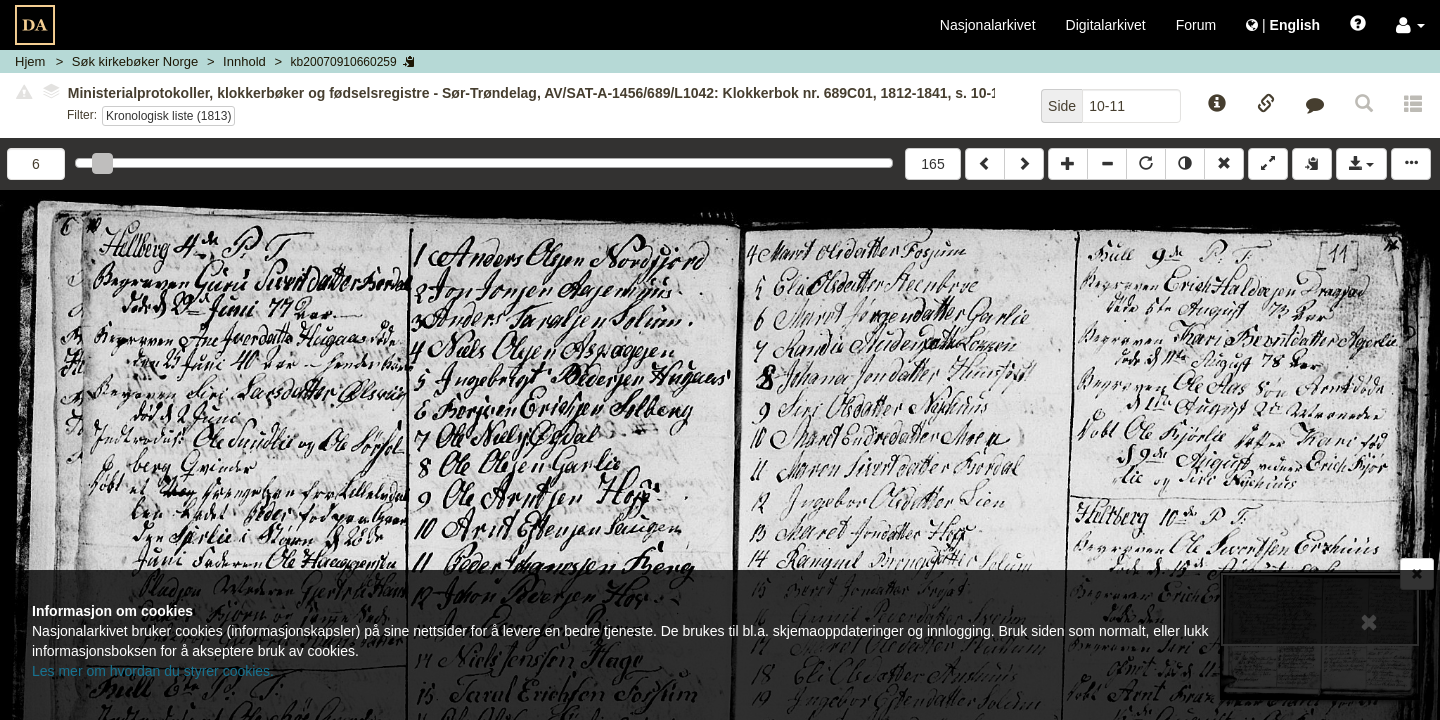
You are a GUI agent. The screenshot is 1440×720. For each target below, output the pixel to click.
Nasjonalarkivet (988, 25)
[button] (1410, 25)
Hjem (30, 61)
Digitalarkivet (1106, 25)
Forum (1196, 25)
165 (932, 164)
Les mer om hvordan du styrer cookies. (153, 671)
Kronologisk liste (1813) (168, 116)
